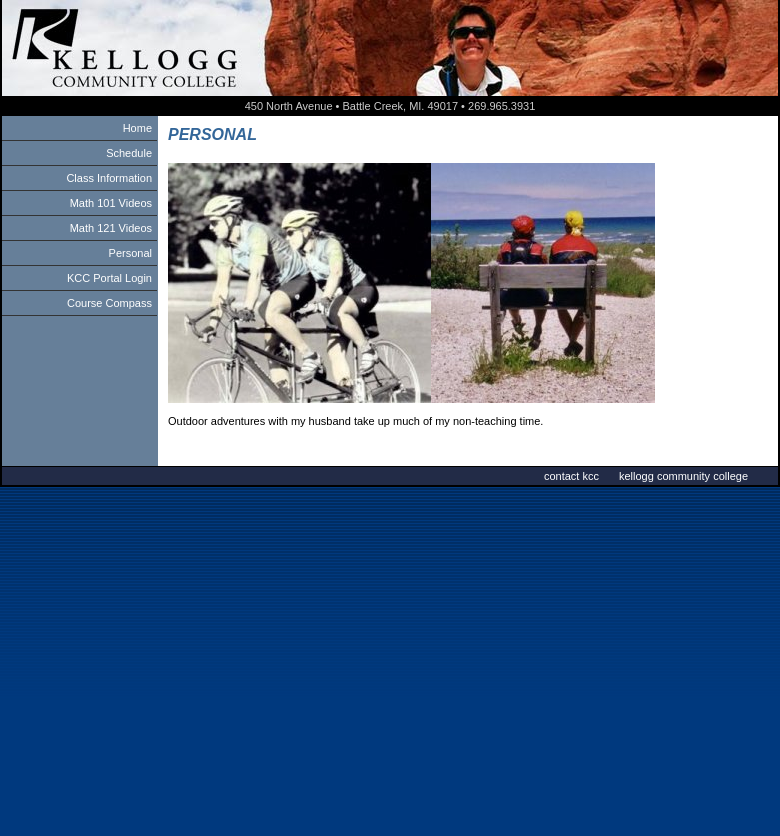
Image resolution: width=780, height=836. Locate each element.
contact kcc (571, 476)
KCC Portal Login (109, 278)
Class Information (109, 178)
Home (137, 128)
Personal (130, 253)
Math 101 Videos (111, 203)
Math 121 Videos (111, 228)
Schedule (129, 153)
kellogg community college (683, 476)
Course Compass (109, 303)
